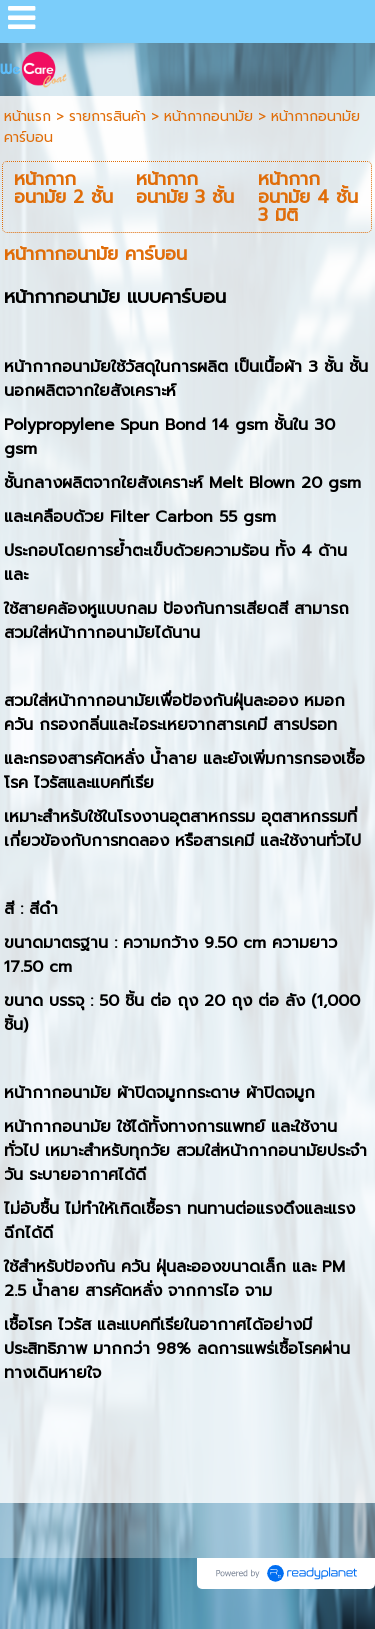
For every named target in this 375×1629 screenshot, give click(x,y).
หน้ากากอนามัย (208, 116)
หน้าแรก (27, 116)
